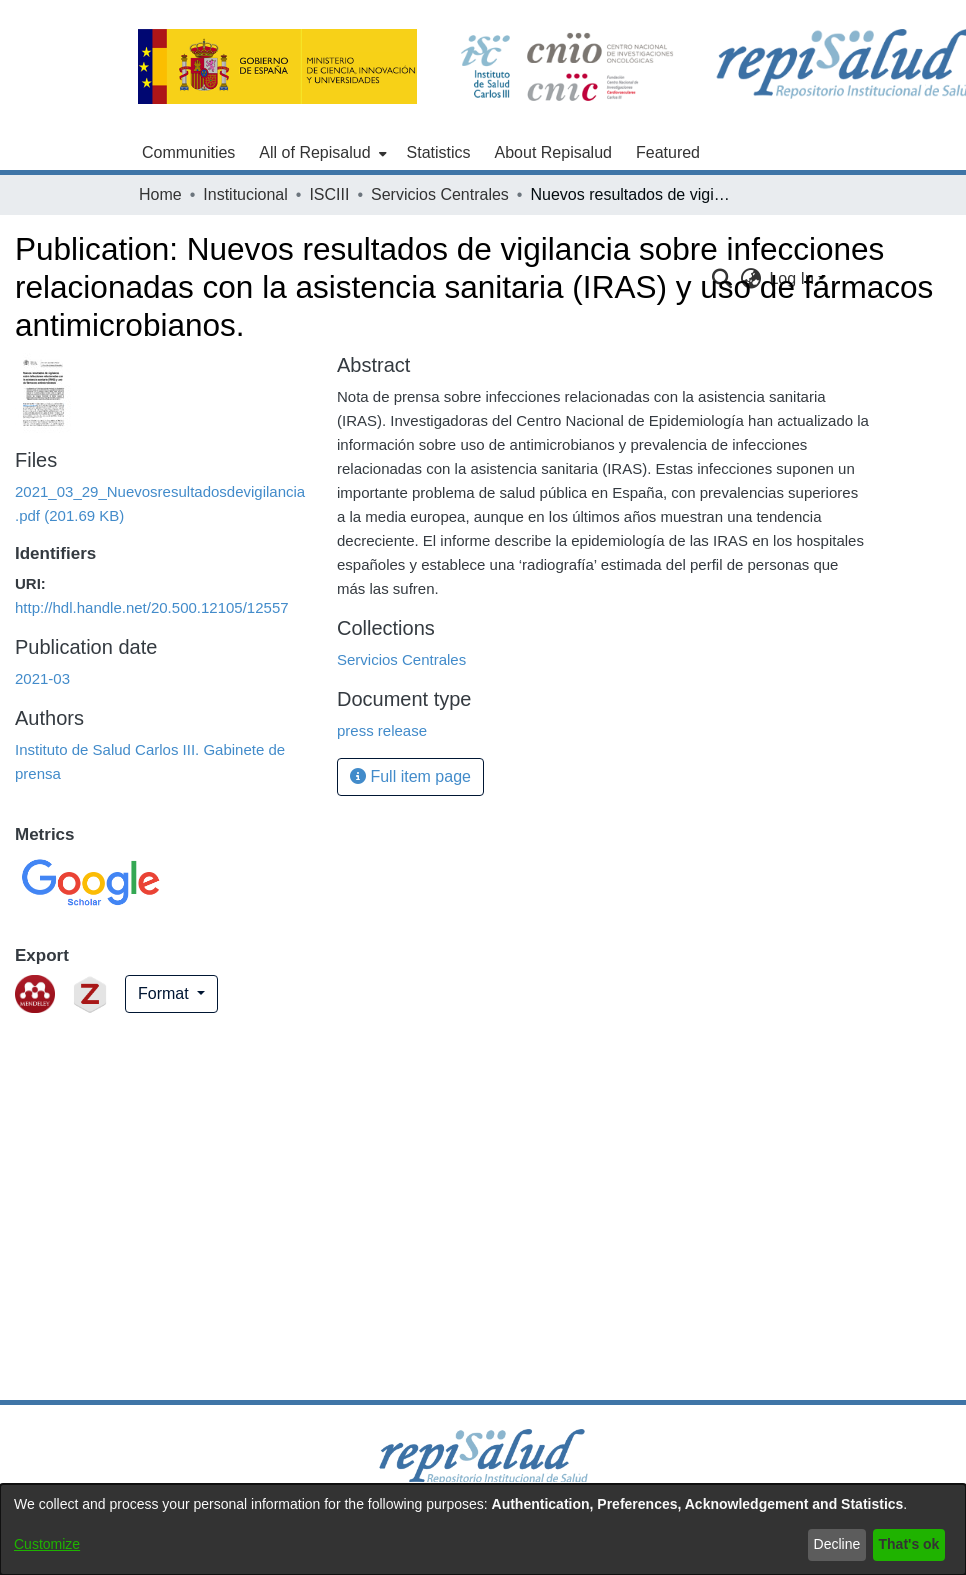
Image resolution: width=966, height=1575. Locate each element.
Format (165, 993)
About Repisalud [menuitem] (553, 152)
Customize (47, 1544)
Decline (837, 1544)
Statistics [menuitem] (439, 152)
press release (382, 730)
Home (160, 194)
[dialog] (483, 1529)
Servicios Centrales (440, 194)
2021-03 (42, 678)
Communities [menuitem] (188, 152)
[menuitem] (320, 153)
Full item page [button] (410, 776)
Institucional (245, 194)
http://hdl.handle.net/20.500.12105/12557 (152, 607)
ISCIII (329, 194)
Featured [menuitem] (668, 152)
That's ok (909, 1544)
